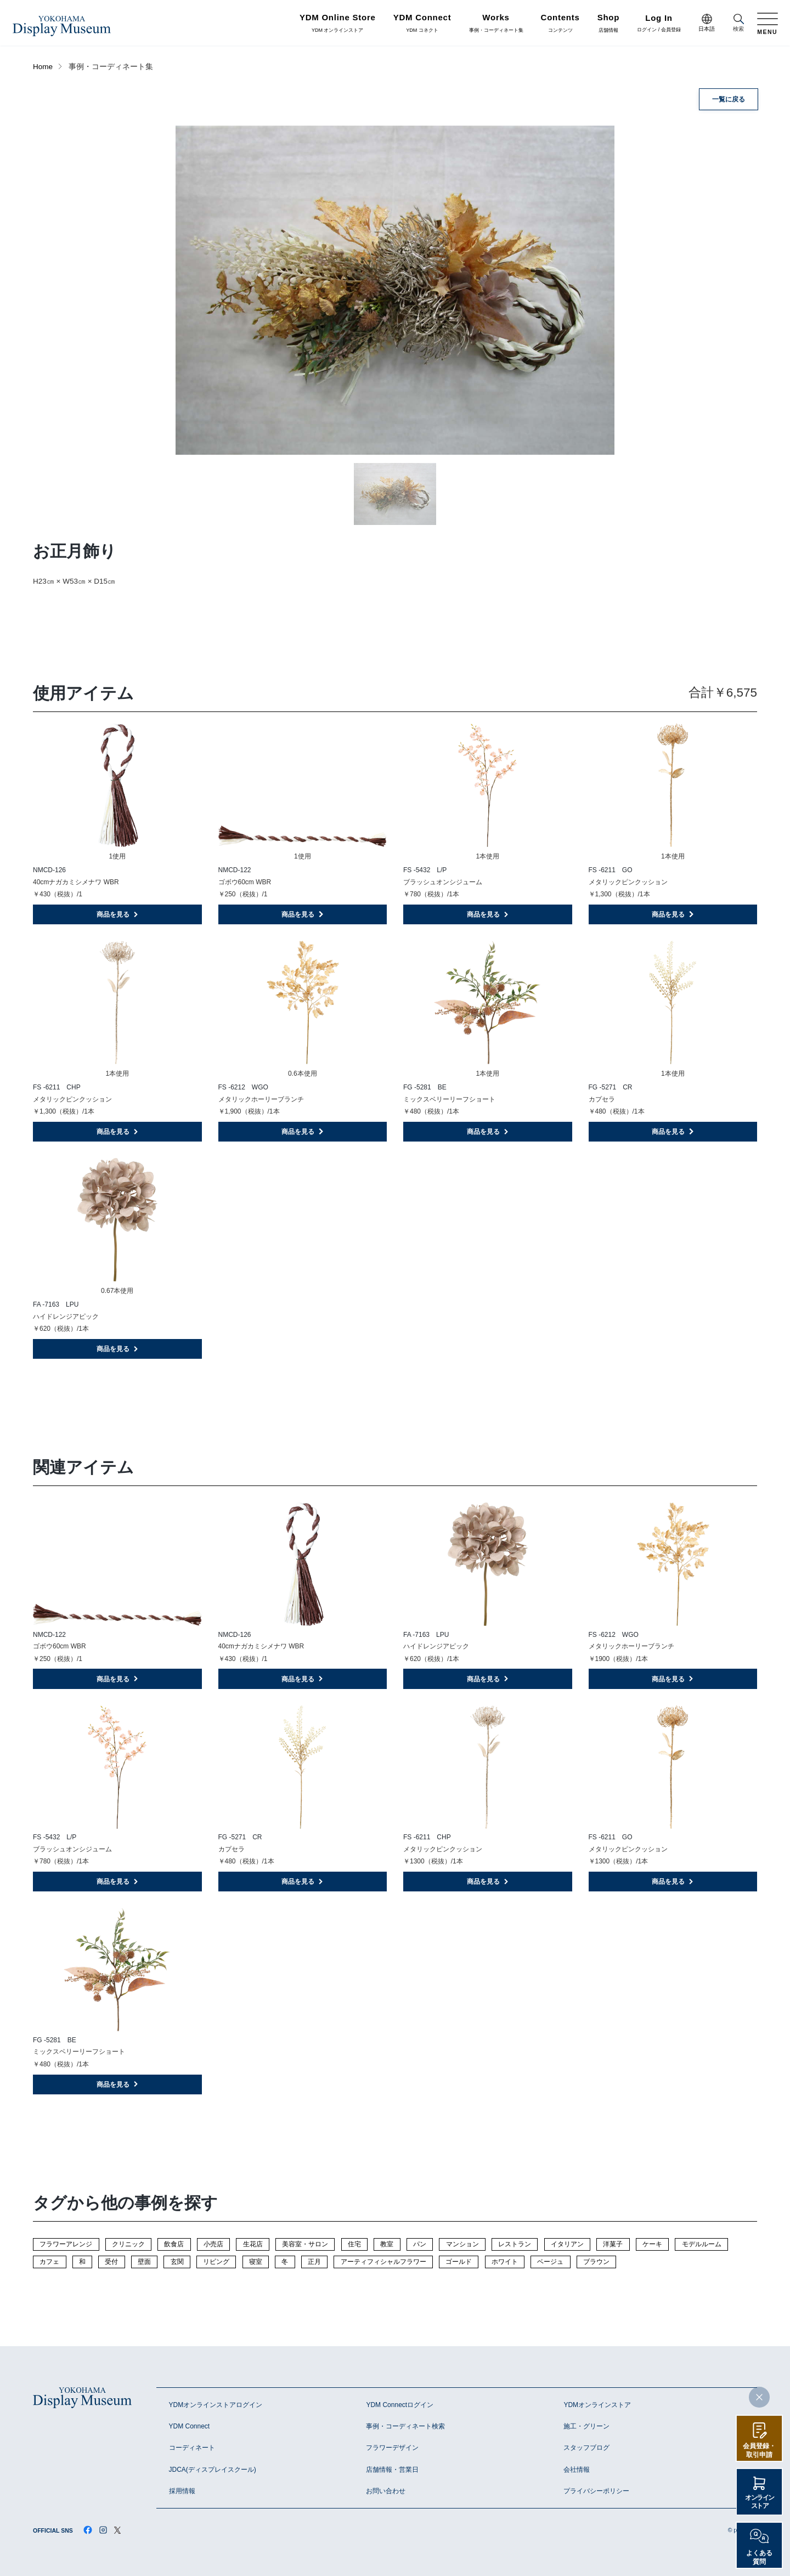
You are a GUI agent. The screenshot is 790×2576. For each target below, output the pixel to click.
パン (419, 2244)
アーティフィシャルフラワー (383, 2262)
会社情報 (576, 2469)
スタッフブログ (586, 2447)
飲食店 (174, 2244)
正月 (314, 2262)
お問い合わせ (385, 2491)
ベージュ (550, 2262)
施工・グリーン (586, 2426)
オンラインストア (759, 2502)
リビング (216, 2262)
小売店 (213, 2244)
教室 (386, 2244)
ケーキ (652, 2244)
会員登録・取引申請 (759, 2450)
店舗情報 (608, 23)
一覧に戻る (728, 99)
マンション (462, 2244)
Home (43, 67)
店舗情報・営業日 (392, 2469)
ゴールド (458, 2262)
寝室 (255, 2262)
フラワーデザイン (392, 2447)
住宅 (354, 2244)
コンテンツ (560, 23)
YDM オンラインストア (338, 23)
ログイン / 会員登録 (659, 23)
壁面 (144, 2262)
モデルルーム (701, 2244)
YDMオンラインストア (597, 2405)
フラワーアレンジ (66, 2244)
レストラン (514, 2244)
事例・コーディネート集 (496, 23)
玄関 (177, 2262)
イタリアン (567, 2244)
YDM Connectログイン (399, 2405)
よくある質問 (759, 2557)
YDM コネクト (422, 23)
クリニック (128, 2244)
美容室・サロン (305, 2244)
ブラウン (596, 2262)
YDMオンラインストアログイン (216, 2405)
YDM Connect (189, 2426)
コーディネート (192, 2447)
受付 (111, 2262)
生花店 (253, 2244)
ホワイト (505, 2262)
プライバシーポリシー (596, 2491)
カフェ (49, 2262)
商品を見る (118, 914)
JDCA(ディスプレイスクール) (212, 2469)
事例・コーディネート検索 (405, 2426)
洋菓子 (613, 2244)
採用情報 (182, 2491)
